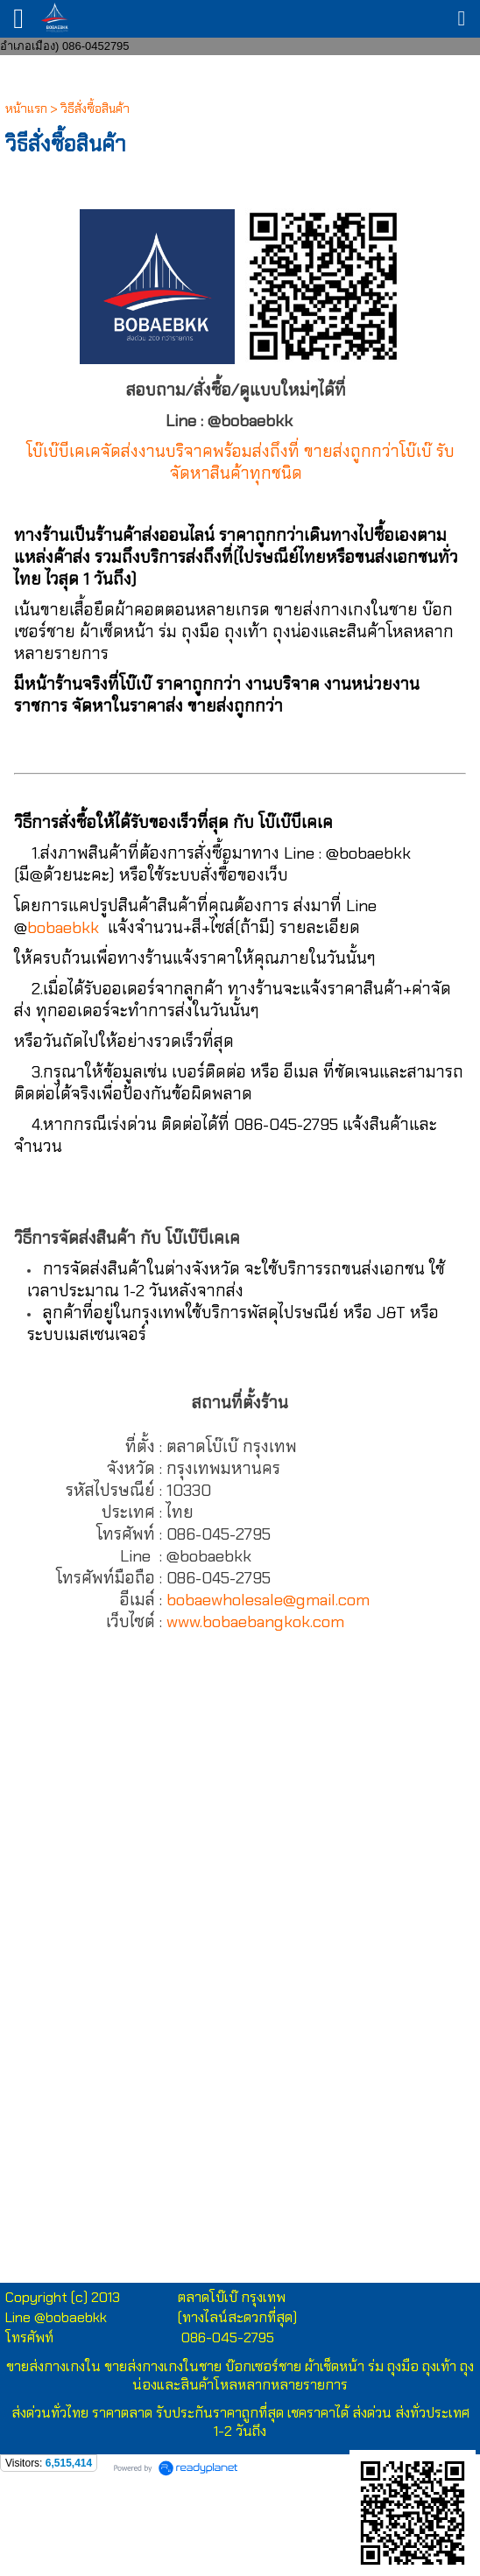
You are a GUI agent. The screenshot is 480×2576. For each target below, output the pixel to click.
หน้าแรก (26, 108)
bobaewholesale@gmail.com (268, 1600)
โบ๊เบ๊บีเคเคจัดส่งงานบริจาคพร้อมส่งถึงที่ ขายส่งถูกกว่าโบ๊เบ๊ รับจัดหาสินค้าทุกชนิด (240, 462)
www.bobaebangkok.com (255, 1621)
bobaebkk (63, 927)
